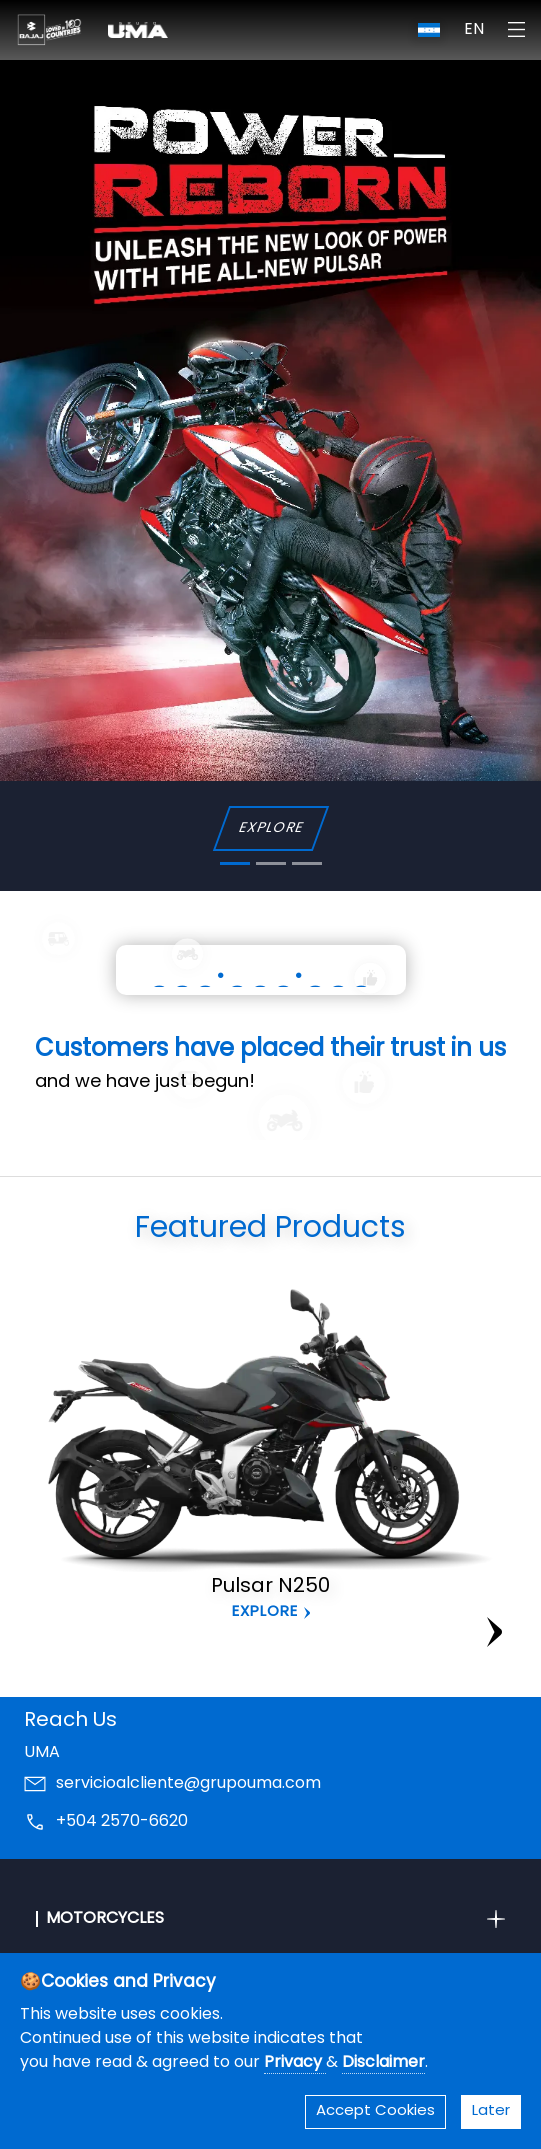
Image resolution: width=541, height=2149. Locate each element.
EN (474, 30)
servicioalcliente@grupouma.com (188, 1784)
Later (491, 2111)
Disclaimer (383, 2063)
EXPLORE (270, 828)
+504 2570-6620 (122, 1822)
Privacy (295, 2063)
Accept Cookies (375, 2111)
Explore (265, 1612)
